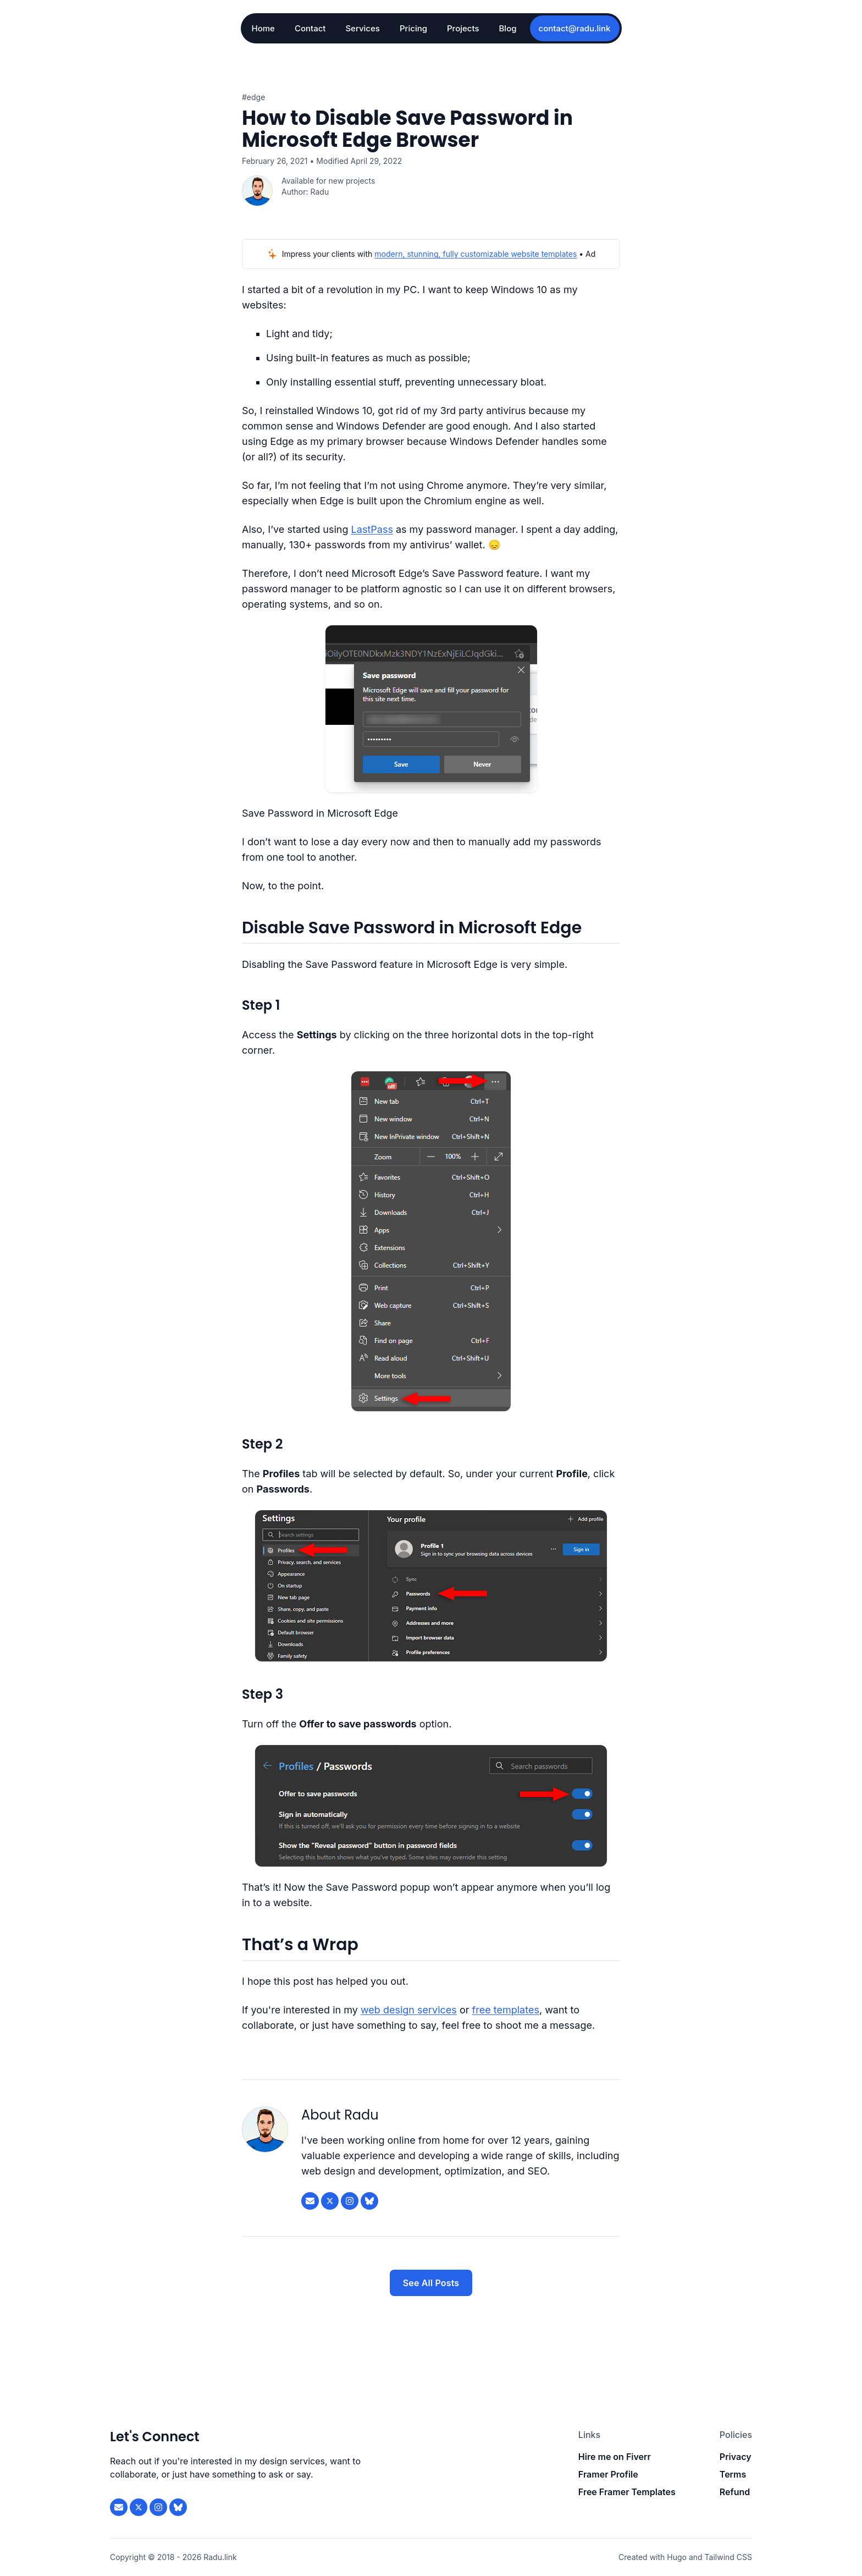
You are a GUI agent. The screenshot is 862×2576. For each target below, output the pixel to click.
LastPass (372, 529)
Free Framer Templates (627, 2491)
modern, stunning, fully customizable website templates (475, 253)
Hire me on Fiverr (614, 2456)
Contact (310, 28)
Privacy (736, 2456)
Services (362, 28)
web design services (409, 2010)
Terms (733, 2474)
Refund (735, 2491)
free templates (505, 2010)
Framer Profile (608, 2474)
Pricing (413, 28)
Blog (508, 28)
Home (263, 28)
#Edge (253, 97)
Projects (463, 28)
